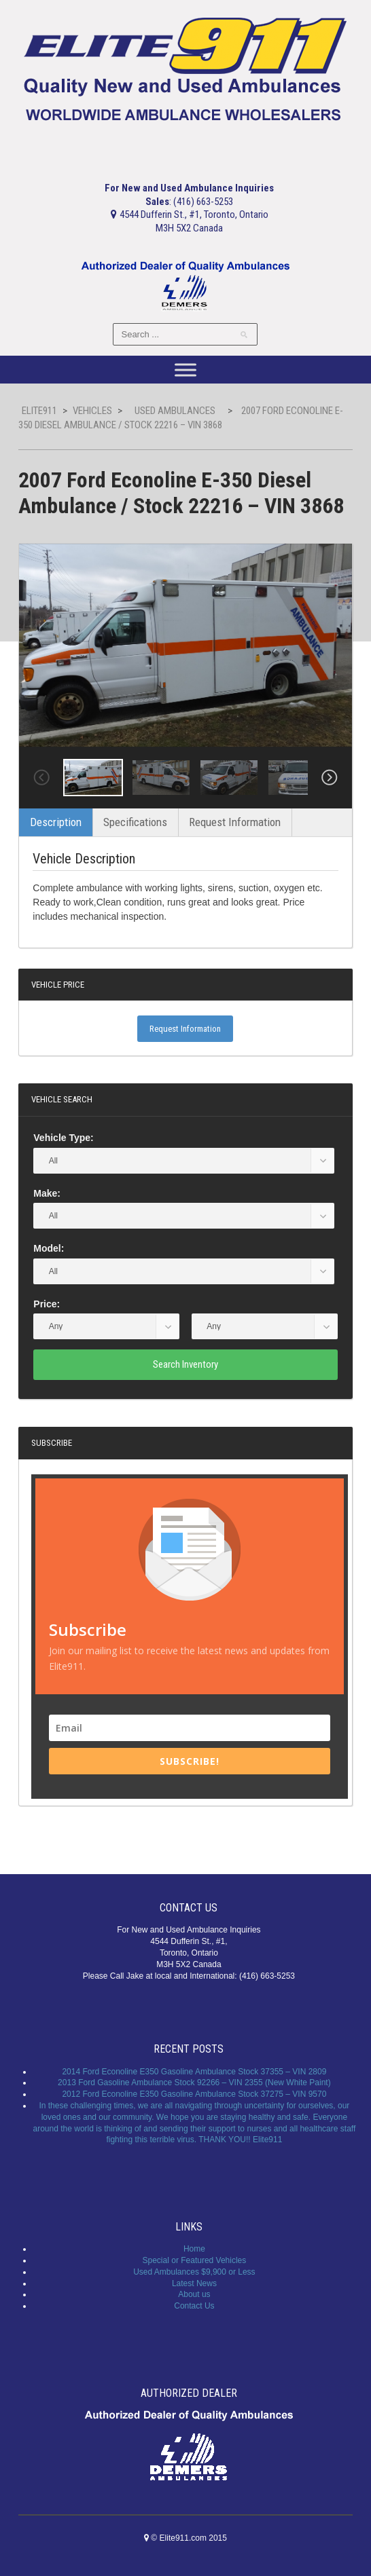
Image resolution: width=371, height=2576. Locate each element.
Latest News (194, 2283)
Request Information (235, 822)
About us (194, 2294)
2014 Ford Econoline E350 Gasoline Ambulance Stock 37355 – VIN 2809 (194, 2071)
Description (56, 822)
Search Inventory (185, 1364)
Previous (41, 778)
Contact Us (194, 2306)
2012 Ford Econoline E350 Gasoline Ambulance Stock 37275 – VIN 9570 (194, 2094)
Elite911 (39, 411)
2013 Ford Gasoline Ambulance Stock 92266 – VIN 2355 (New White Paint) (194, 2082)
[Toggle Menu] (185, 369)
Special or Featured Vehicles (195, 2260)
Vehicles (92, 411)
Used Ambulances (175, 411)
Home (194, 2249)
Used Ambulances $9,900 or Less (194, 2272)
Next (329, 778)
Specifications (135, 822)
